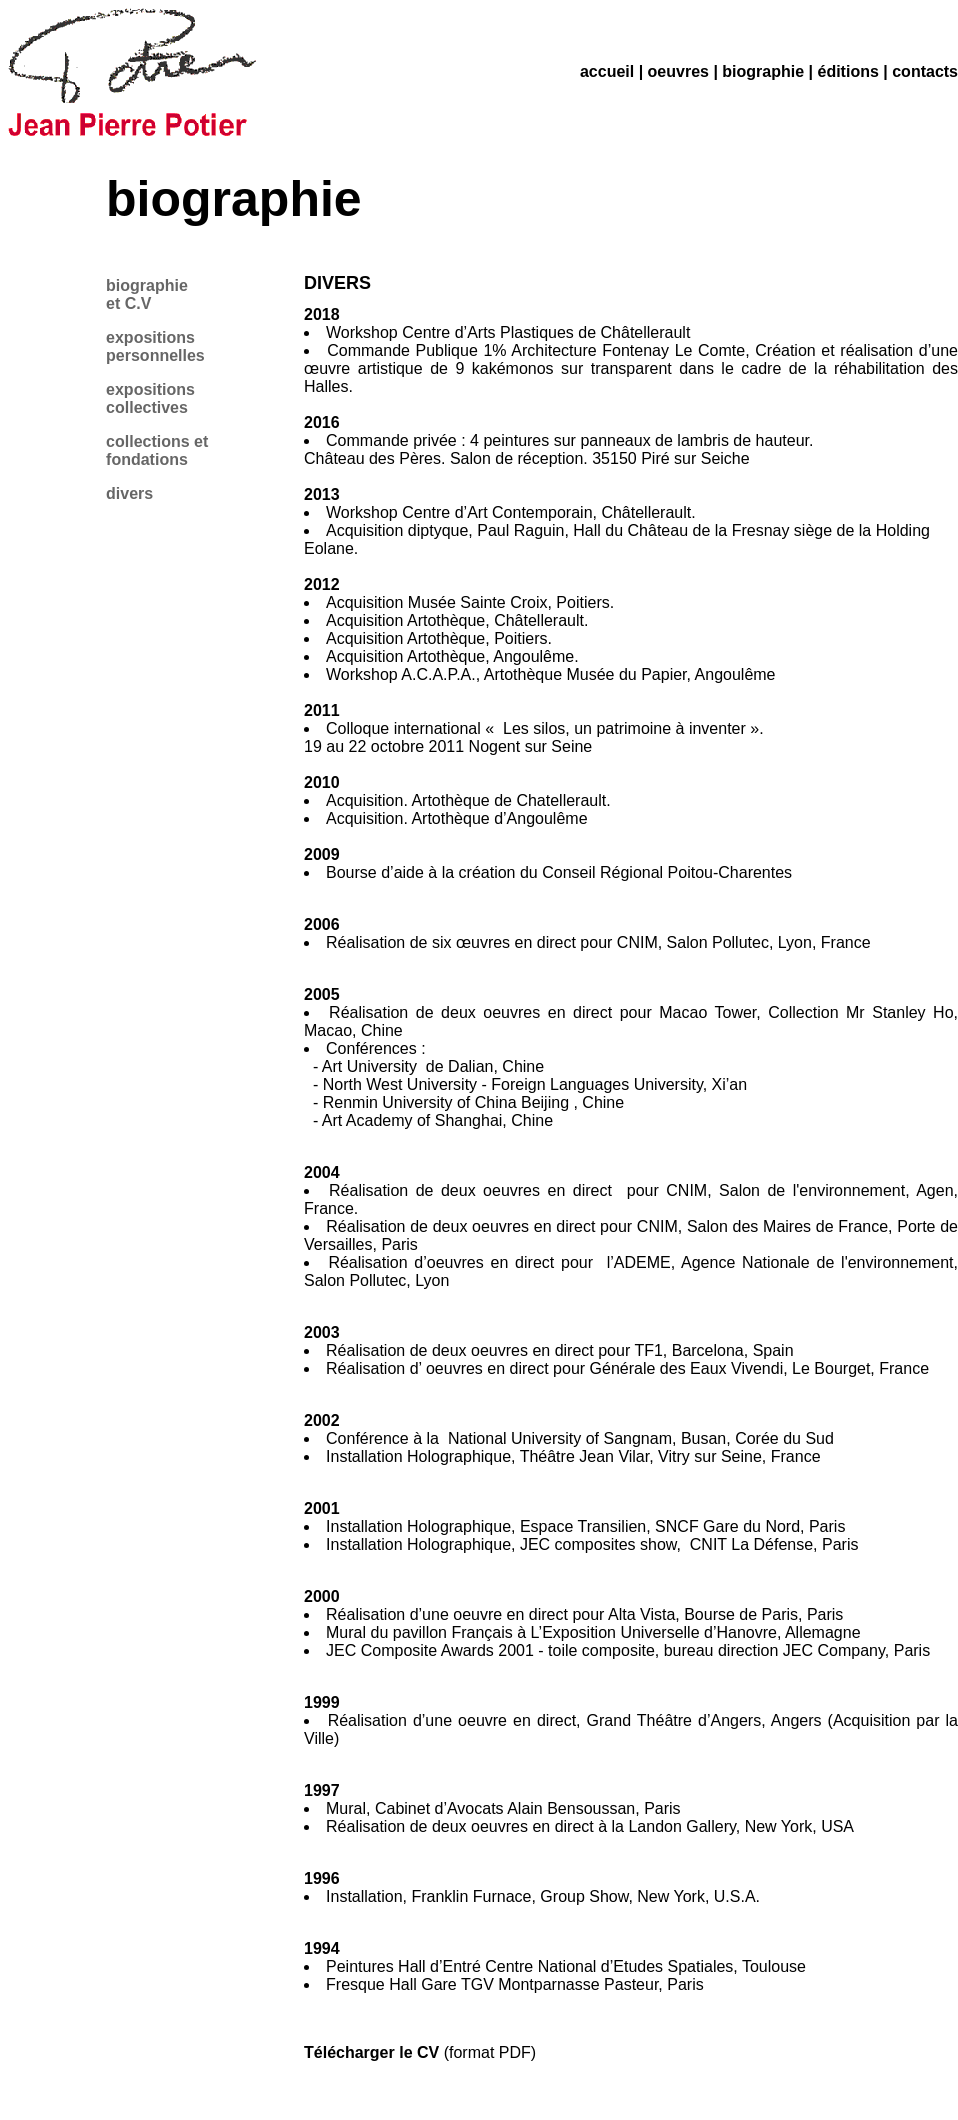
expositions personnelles (155, 346)
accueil (607, 71)
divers (129, 493)
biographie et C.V (147, 294)
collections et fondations (157, 450)
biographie (763, 71)
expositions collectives (150, 398)
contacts (925, 71)
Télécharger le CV (371, 2052)
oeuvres (678, 71)
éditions (847, 71)
